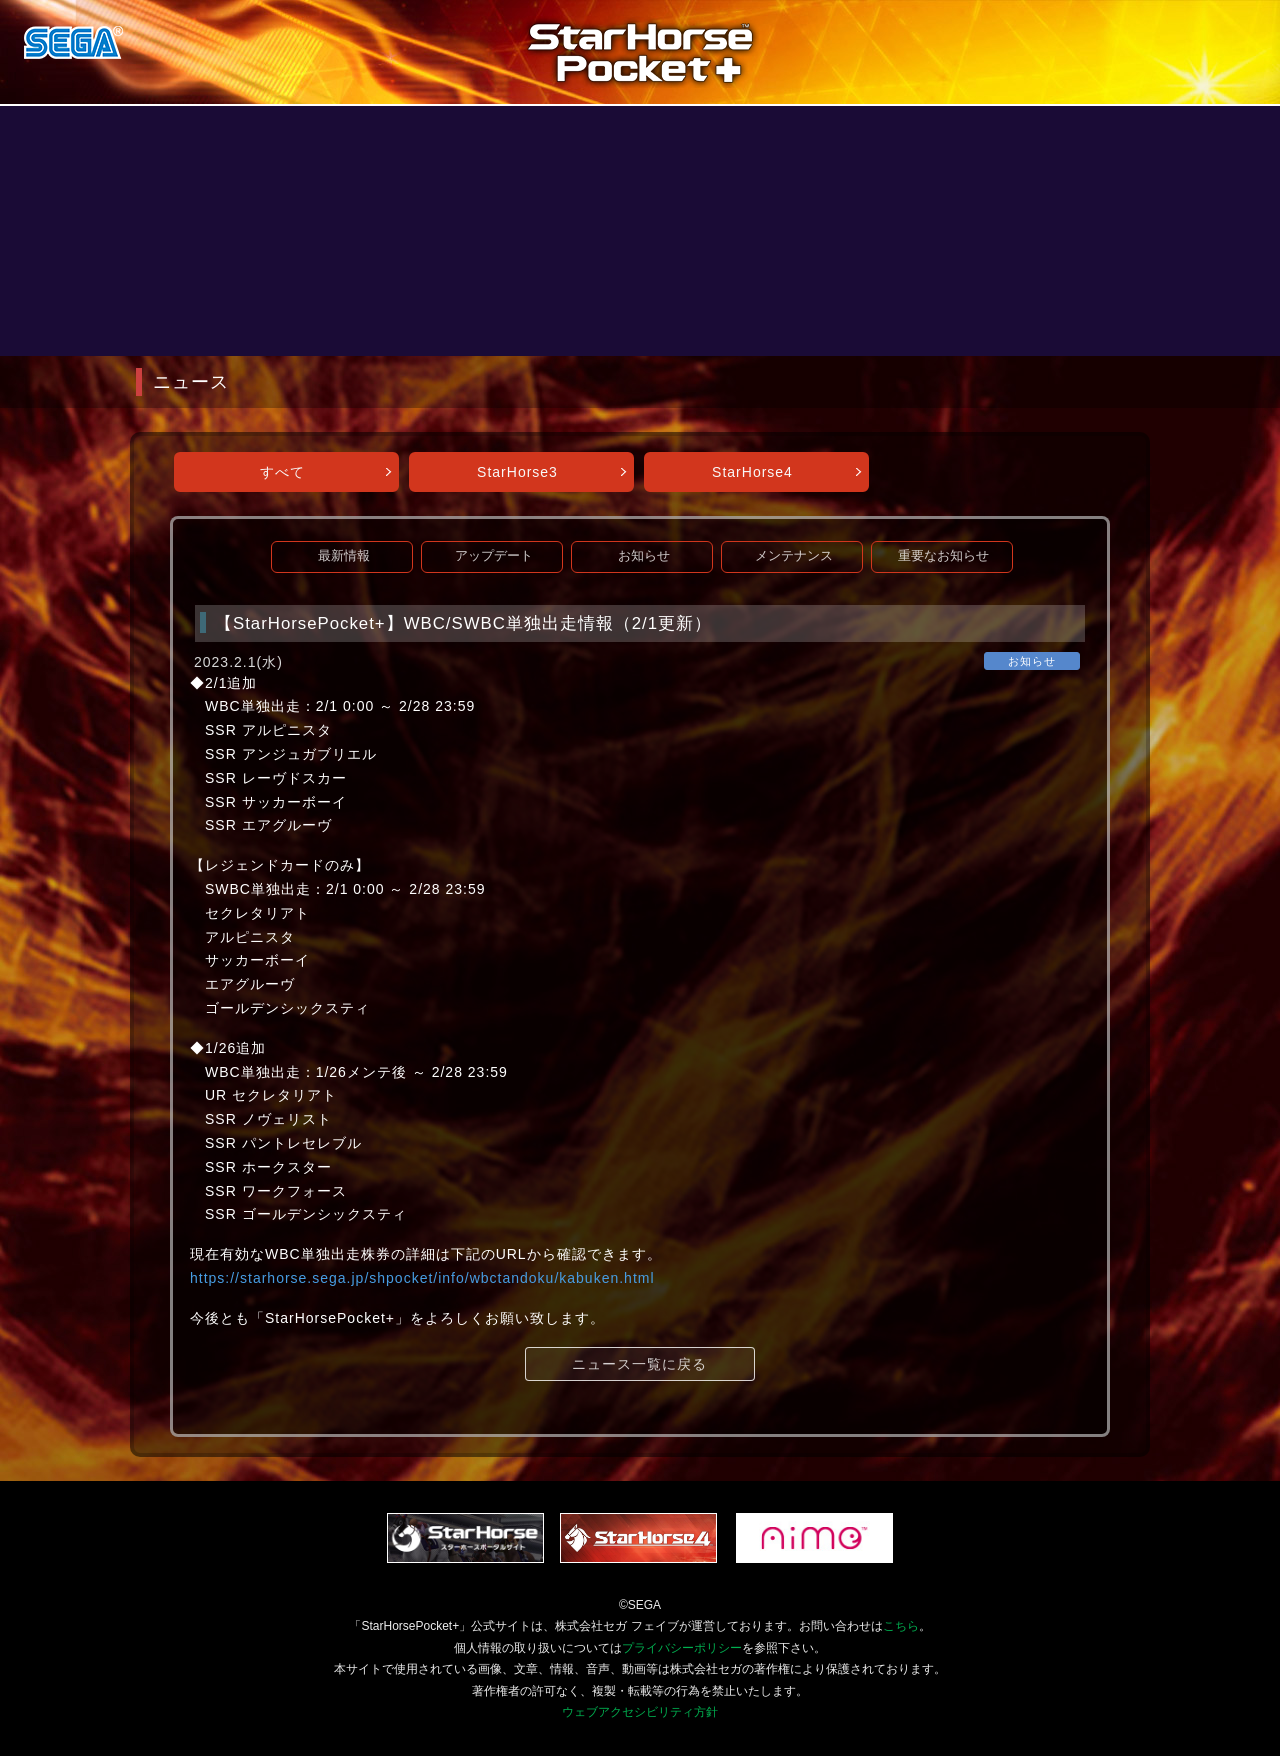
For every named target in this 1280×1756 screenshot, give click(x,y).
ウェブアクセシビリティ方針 (640, 1712)
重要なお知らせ (943, 556)
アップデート (494, 556)
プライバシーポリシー (682, 1648)
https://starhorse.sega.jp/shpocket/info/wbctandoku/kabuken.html (422, 1278)
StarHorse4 (752, 472)
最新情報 (344, 556)
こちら (901, 1626)
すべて (282, 472)
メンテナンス (794, 556)
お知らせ (644, 556)
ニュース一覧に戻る (639, 1364)
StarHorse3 (517, 472)
